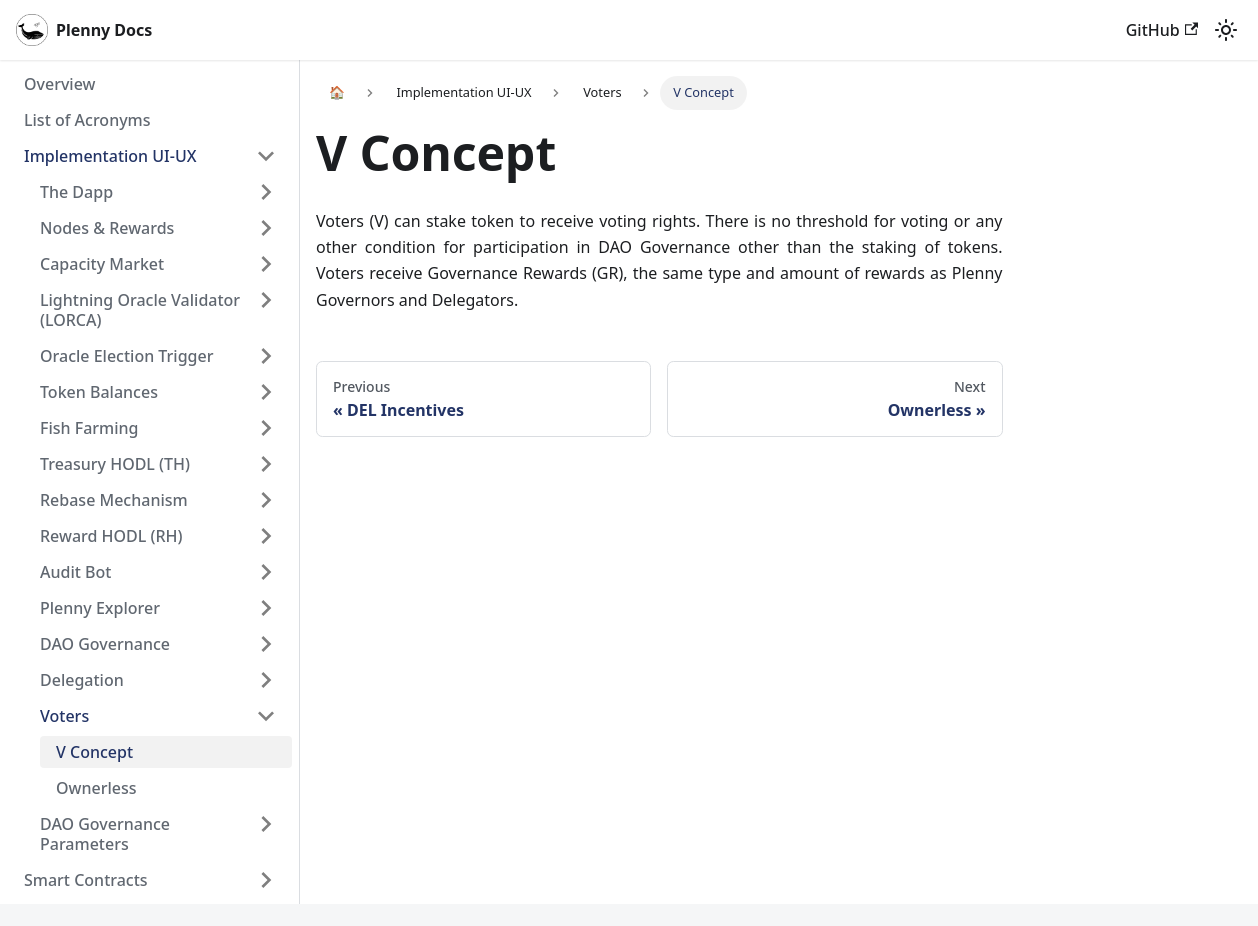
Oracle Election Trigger (126, 356)
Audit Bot (75, 572)
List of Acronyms (87, 120)
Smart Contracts (86, 880)
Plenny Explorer (100, 608)
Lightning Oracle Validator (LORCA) (140, 310)
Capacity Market (102, 264)
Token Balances (99, 392)
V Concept (94, 752)
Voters (64, 716)
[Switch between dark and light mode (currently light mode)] (1226, 30)
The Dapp (76, 192)
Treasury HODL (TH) (115, 464)
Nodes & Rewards (107, 228)
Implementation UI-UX (110, 156)
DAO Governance (105, 644)
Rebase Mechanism (114, 500)
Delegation (82, 680)
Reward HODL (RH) (111, 536)
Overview (59, 84)
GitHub (1162, 30)
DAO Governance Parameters (105, 834)
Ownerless (96, 788)
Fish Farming (89, 428)
